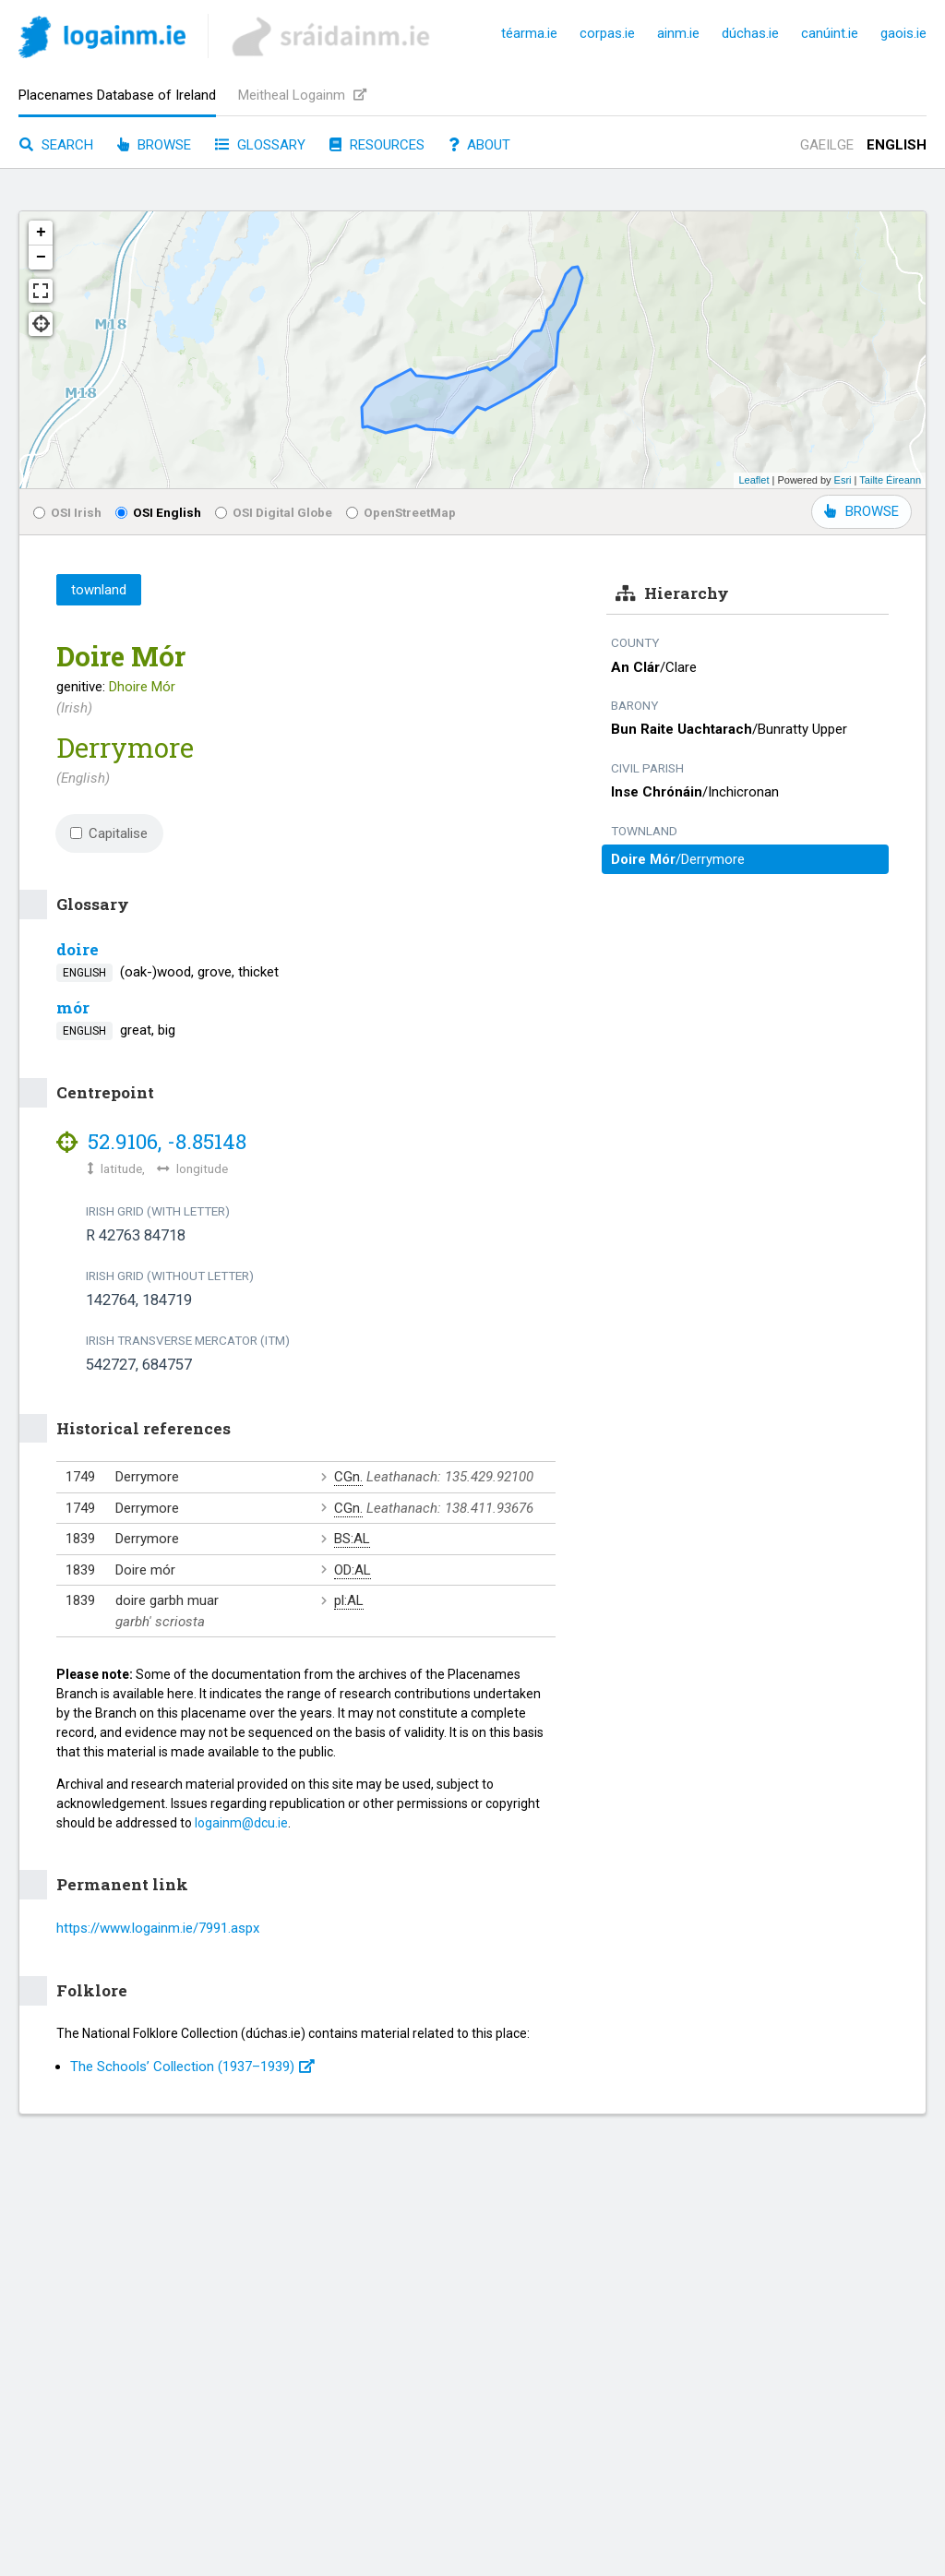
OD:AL (352, 1570)
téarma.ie (529, 33)
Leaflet (753, 479)
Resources (377, 145)
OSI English (158, 512)
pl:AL (349, 1600)
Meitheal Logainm (302, 95)
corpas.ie (607, 33)
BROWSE (861, 511)
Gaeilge (827, 145)
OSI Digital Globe (273, 512)
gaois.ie (903, 33)
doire (77, 949)
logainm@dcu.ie (241, 1822)
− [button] (41, 257)
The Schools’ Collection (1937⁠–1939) (192, 2066)
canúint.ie (829, 33)
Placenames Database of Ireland (117, 95)
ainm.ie (678, 33)
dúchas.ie (750, 33)
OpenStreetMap (401, 512)
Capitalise (109, 833)
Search (56, 145)
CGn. (348, 1476)
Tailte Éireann (890, 479)
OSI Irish (67, 512)
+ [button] (41, 233)
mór (73, 1007)
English (897, 145)
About (479, 145)
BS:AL (352, 1538)
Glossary (260, 145)
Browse (154, 145)
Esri (843, 479)
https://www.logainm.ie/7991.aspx (157, 1928)
